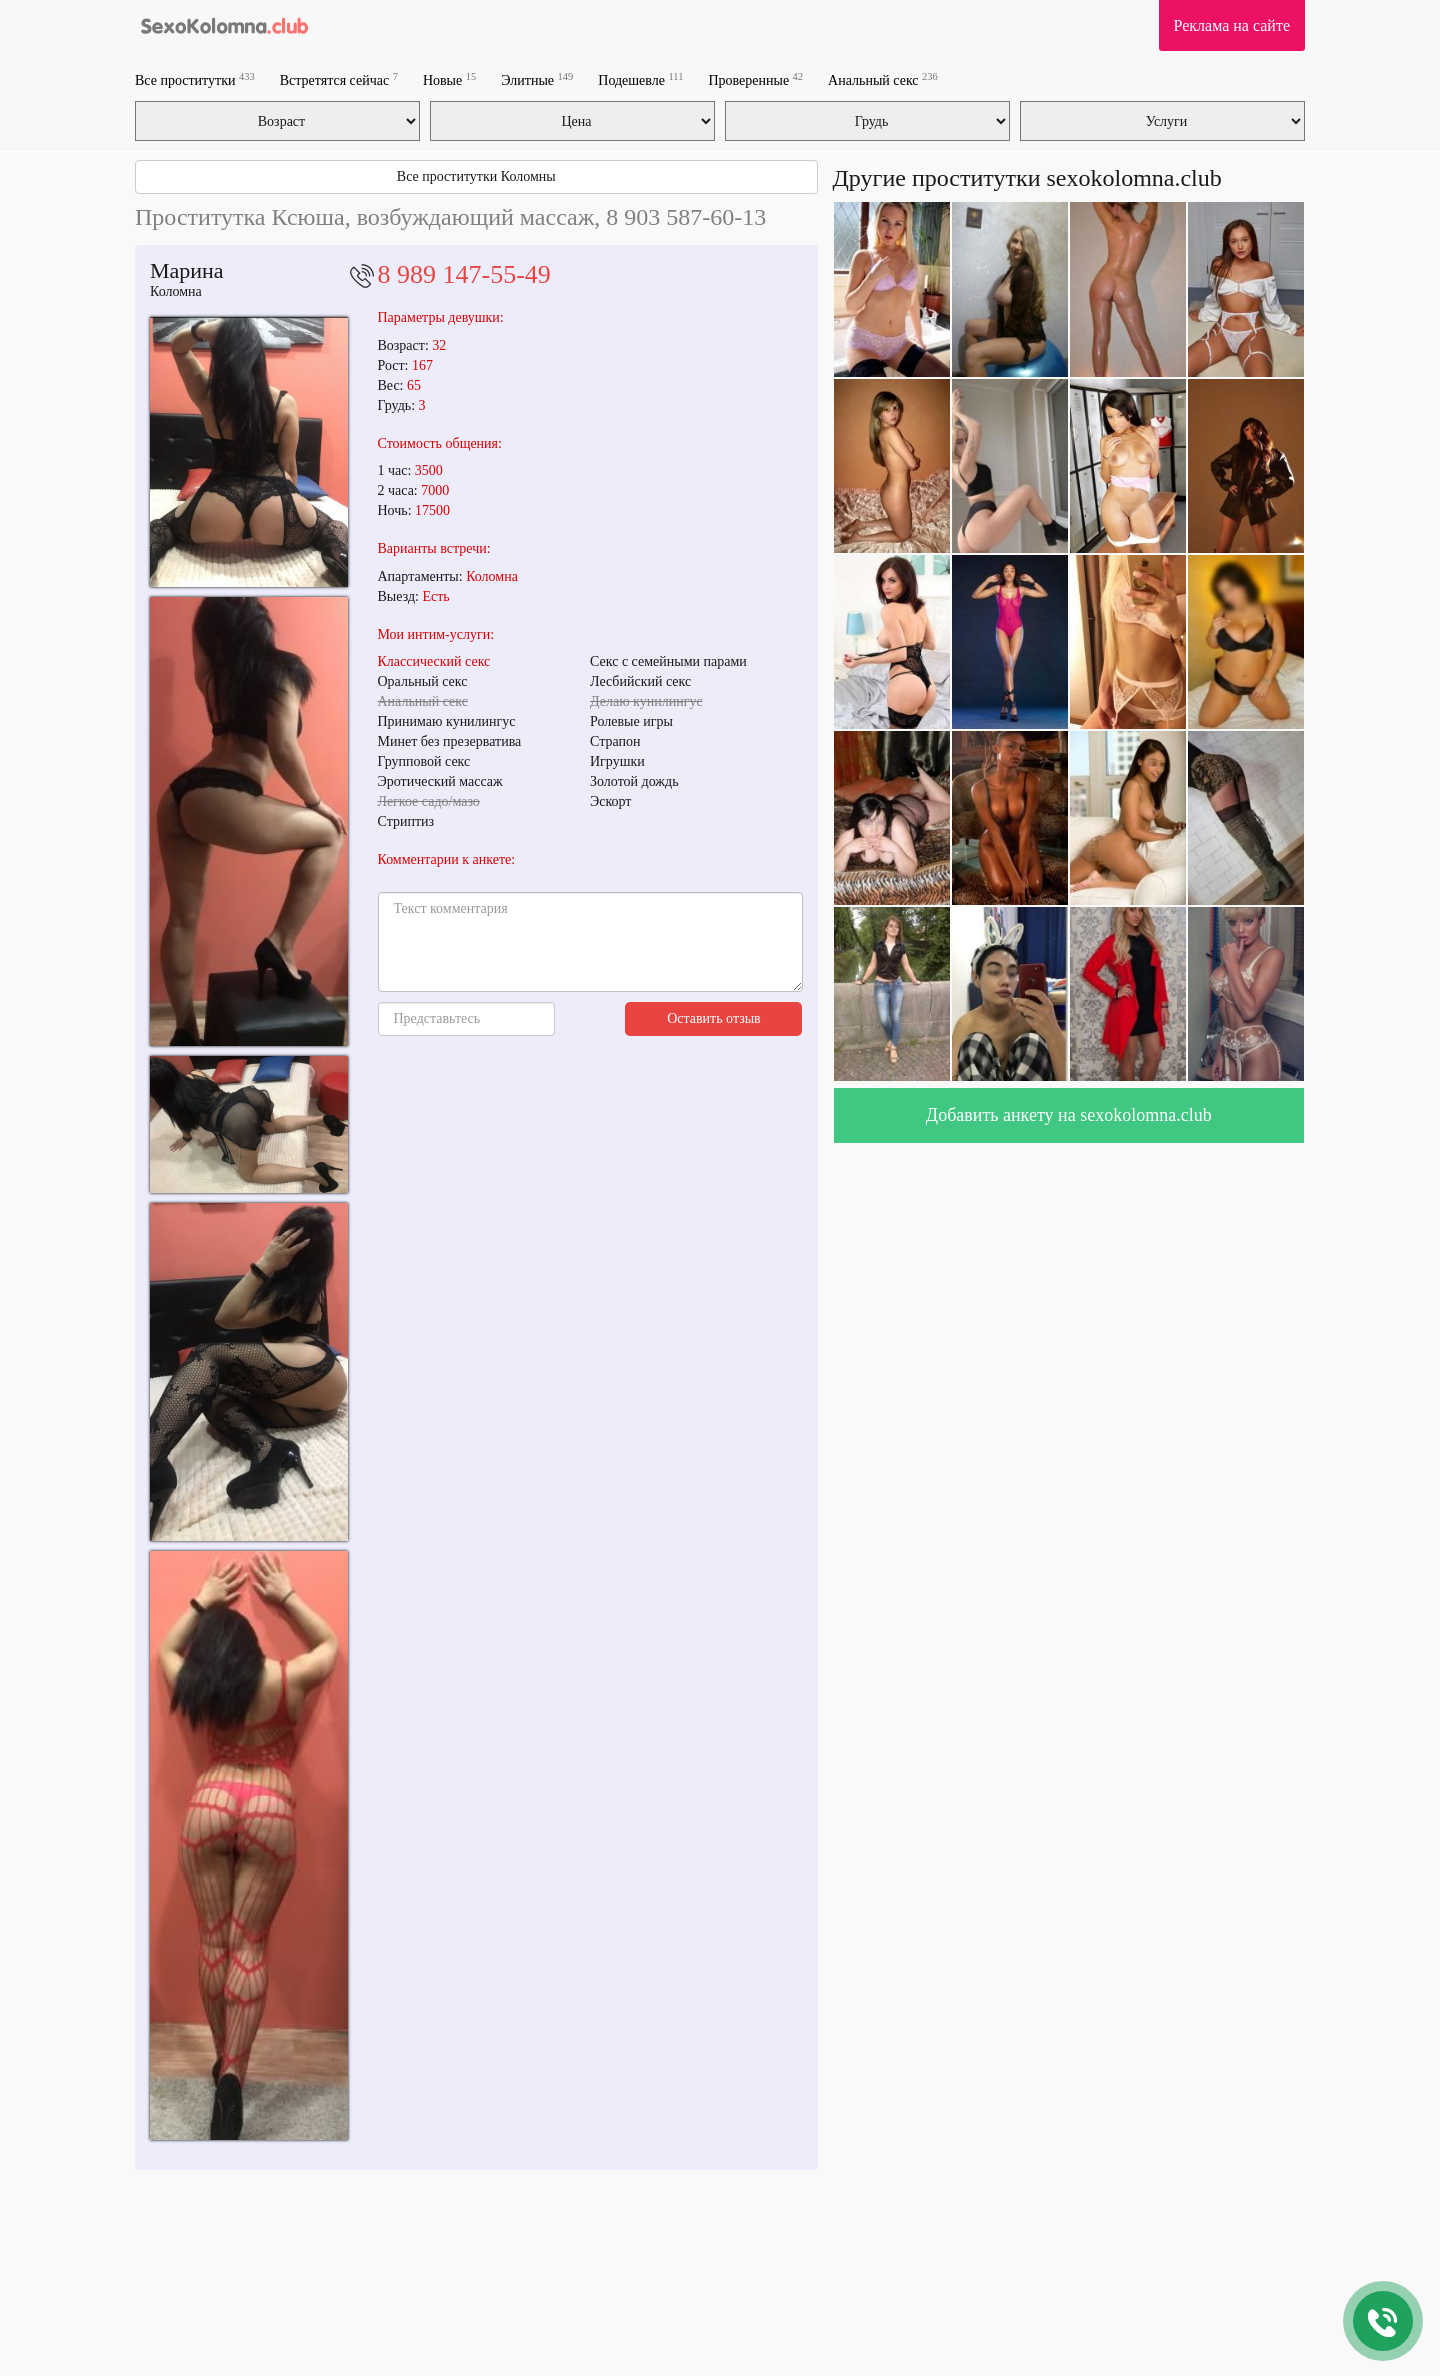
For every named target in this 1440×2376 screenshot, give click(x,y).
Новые (449, 79)
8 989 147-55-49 (464, 274)
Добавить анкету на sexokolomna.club (1069, 1115)
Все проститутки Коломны (476, 176)
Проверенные (755, 79)
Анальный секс (883, 79)
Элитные (537, 79)
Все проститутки (195, 79)
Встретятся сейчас (339, 79)
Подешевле (640, 79)
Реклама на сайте (1232, 25)
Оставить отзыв (714, 1018)
